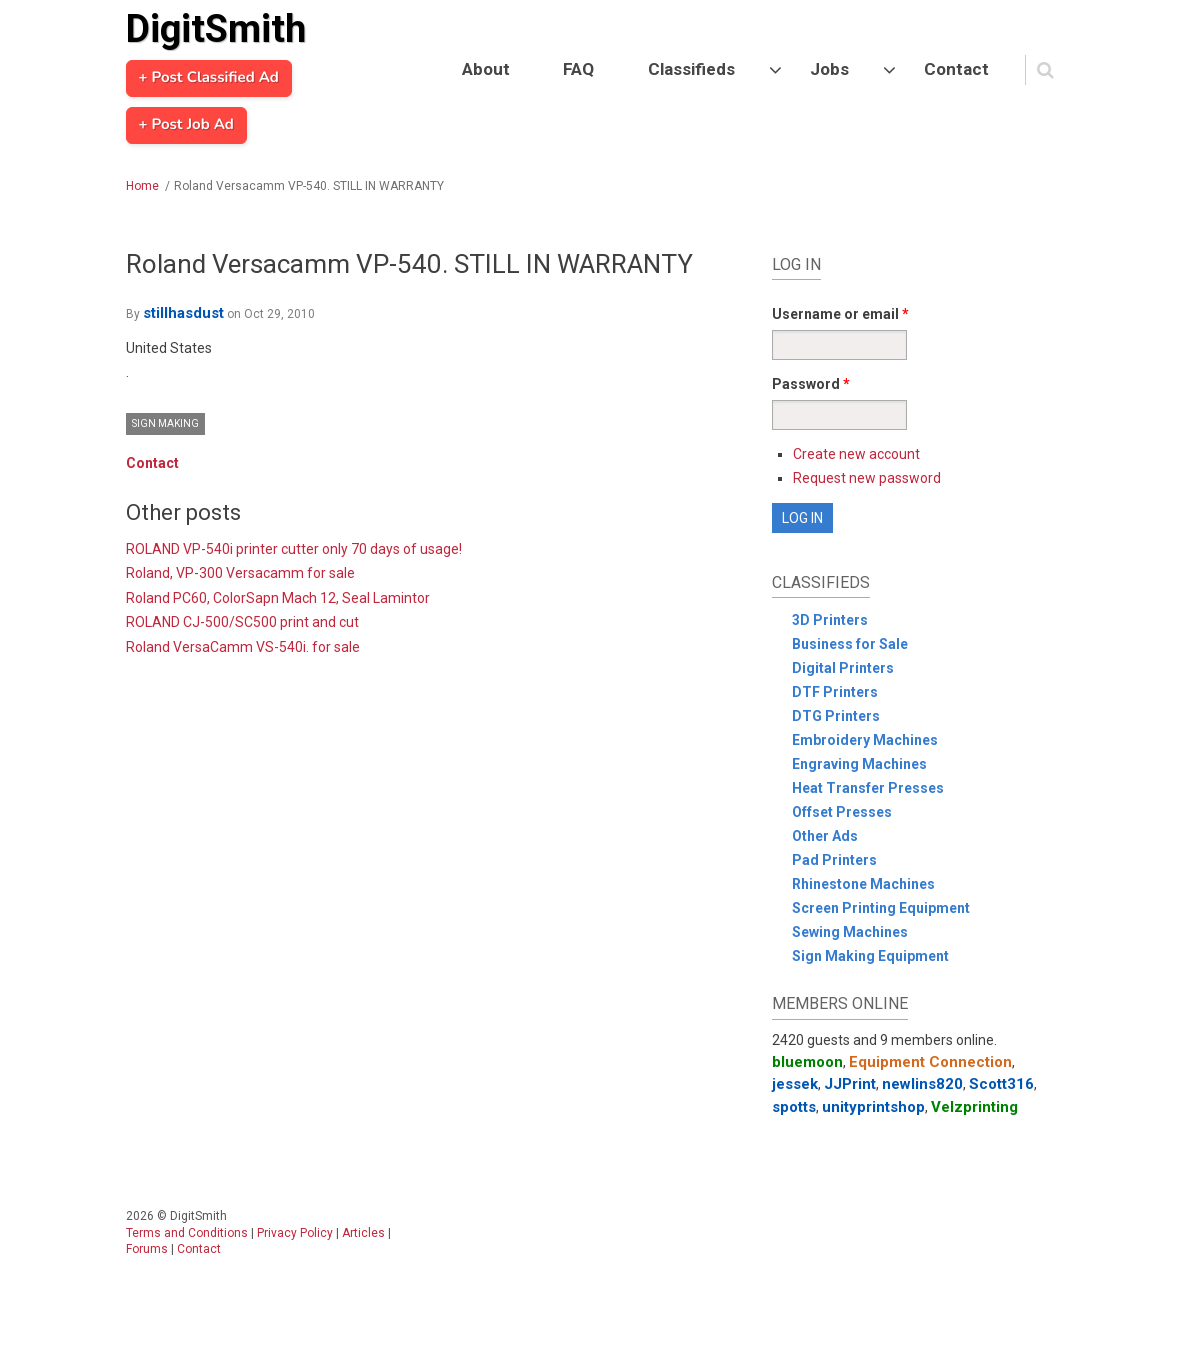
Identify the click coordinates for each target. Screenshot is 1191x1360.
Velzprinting (974, 1107)
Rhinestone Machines (863, 884)
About (486, 69)
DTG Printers (836, 716)
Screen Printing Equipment (881, 908)
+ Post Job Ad (186, 125)
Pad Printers (834, 860)
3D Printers (830, 620)
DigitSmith (216, 29)
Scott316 (1001, 1084)
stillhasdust (183, 313)
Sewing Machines (850, 932)
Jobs (829, 69)
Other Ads (825, 836)
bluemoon (807, 1062)
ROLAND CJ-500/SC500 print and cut (242, 622)
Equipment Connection (930, 1062)
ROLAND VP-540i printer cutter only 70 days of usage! (294, 549)
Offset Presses (842, 812)
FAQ (578, 69)
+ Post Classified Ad (209, 78)
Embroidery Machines (865, 740)
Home (142, 186)
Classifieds (691, 69)
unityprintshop (873, 1107)
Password (811, 384)
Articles (363, 1233)
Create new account (856, 454)
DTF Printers (835, 692)
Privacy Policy (295, 1233)
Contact (956, 69)
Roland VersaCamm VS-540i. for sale (243, 647)
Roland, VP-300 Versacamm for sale (240, 573)
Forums (147, 1249)
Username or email (840, 314)
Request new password (867, 478)
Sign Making (165, 423)
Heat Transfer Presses (868, 788)
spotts (794, 1107)
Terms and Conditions (187, 1233)
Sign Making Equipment (870, 956)
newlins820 (922, 1084)
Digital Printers (843, 668)
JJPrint (850, 1084)
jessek (795, 1084)
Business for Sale (850, 644)
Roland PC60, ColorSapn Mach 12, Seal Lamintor (278, 598)
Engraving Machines (859, 764)
